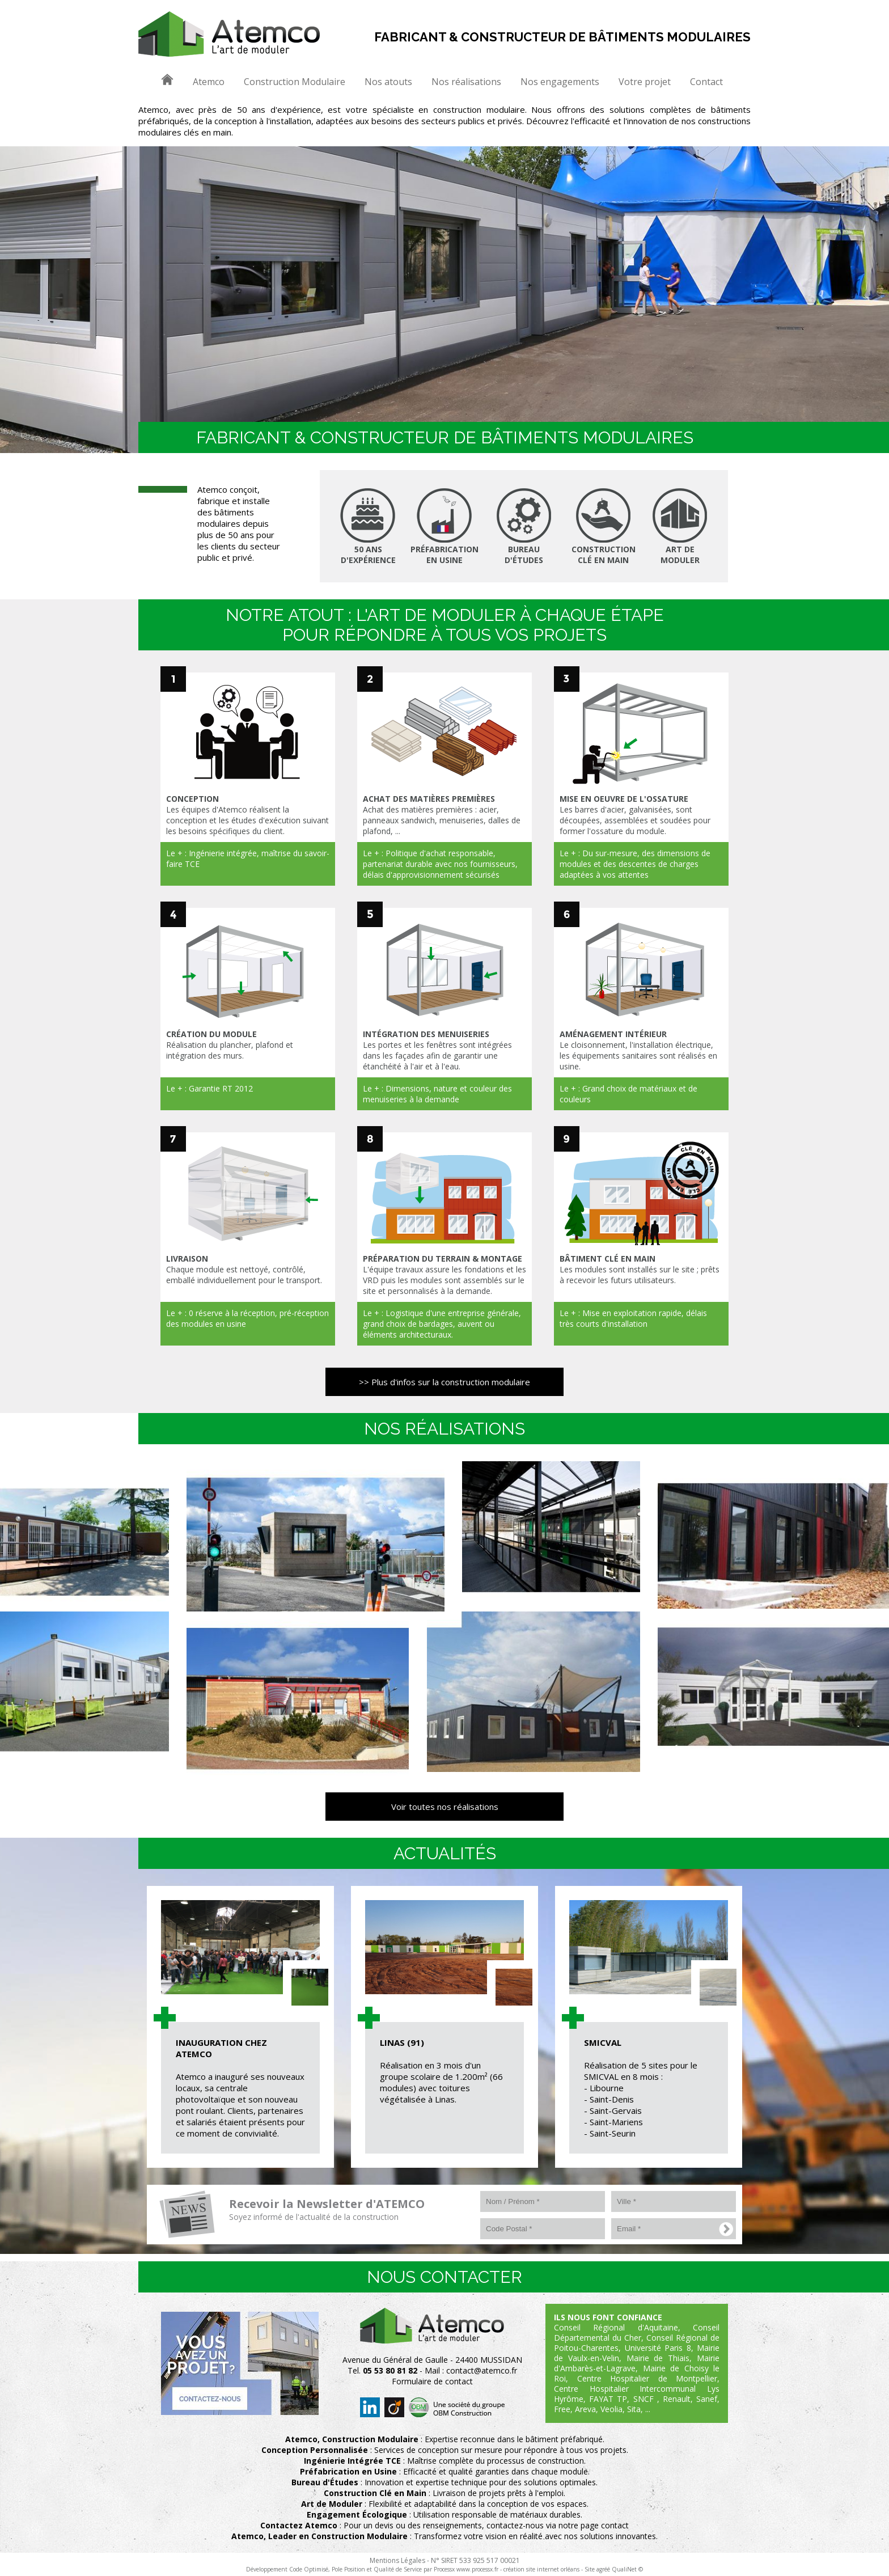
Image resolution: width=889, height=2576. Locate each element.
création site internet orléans (541, 2569)
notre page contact (593, 2525)
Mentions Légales (397, 2560)
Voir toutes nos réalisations (444, 1806)
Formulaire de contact (432, 2381)
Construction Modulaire (294, 81)
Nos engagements (559, 81)
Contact (706, 81)
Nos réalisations (466, 81)
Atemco (209, 81)
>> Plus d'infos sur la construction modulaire (444, 1382)
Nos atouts (388, 81)
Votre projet (645, 81)
